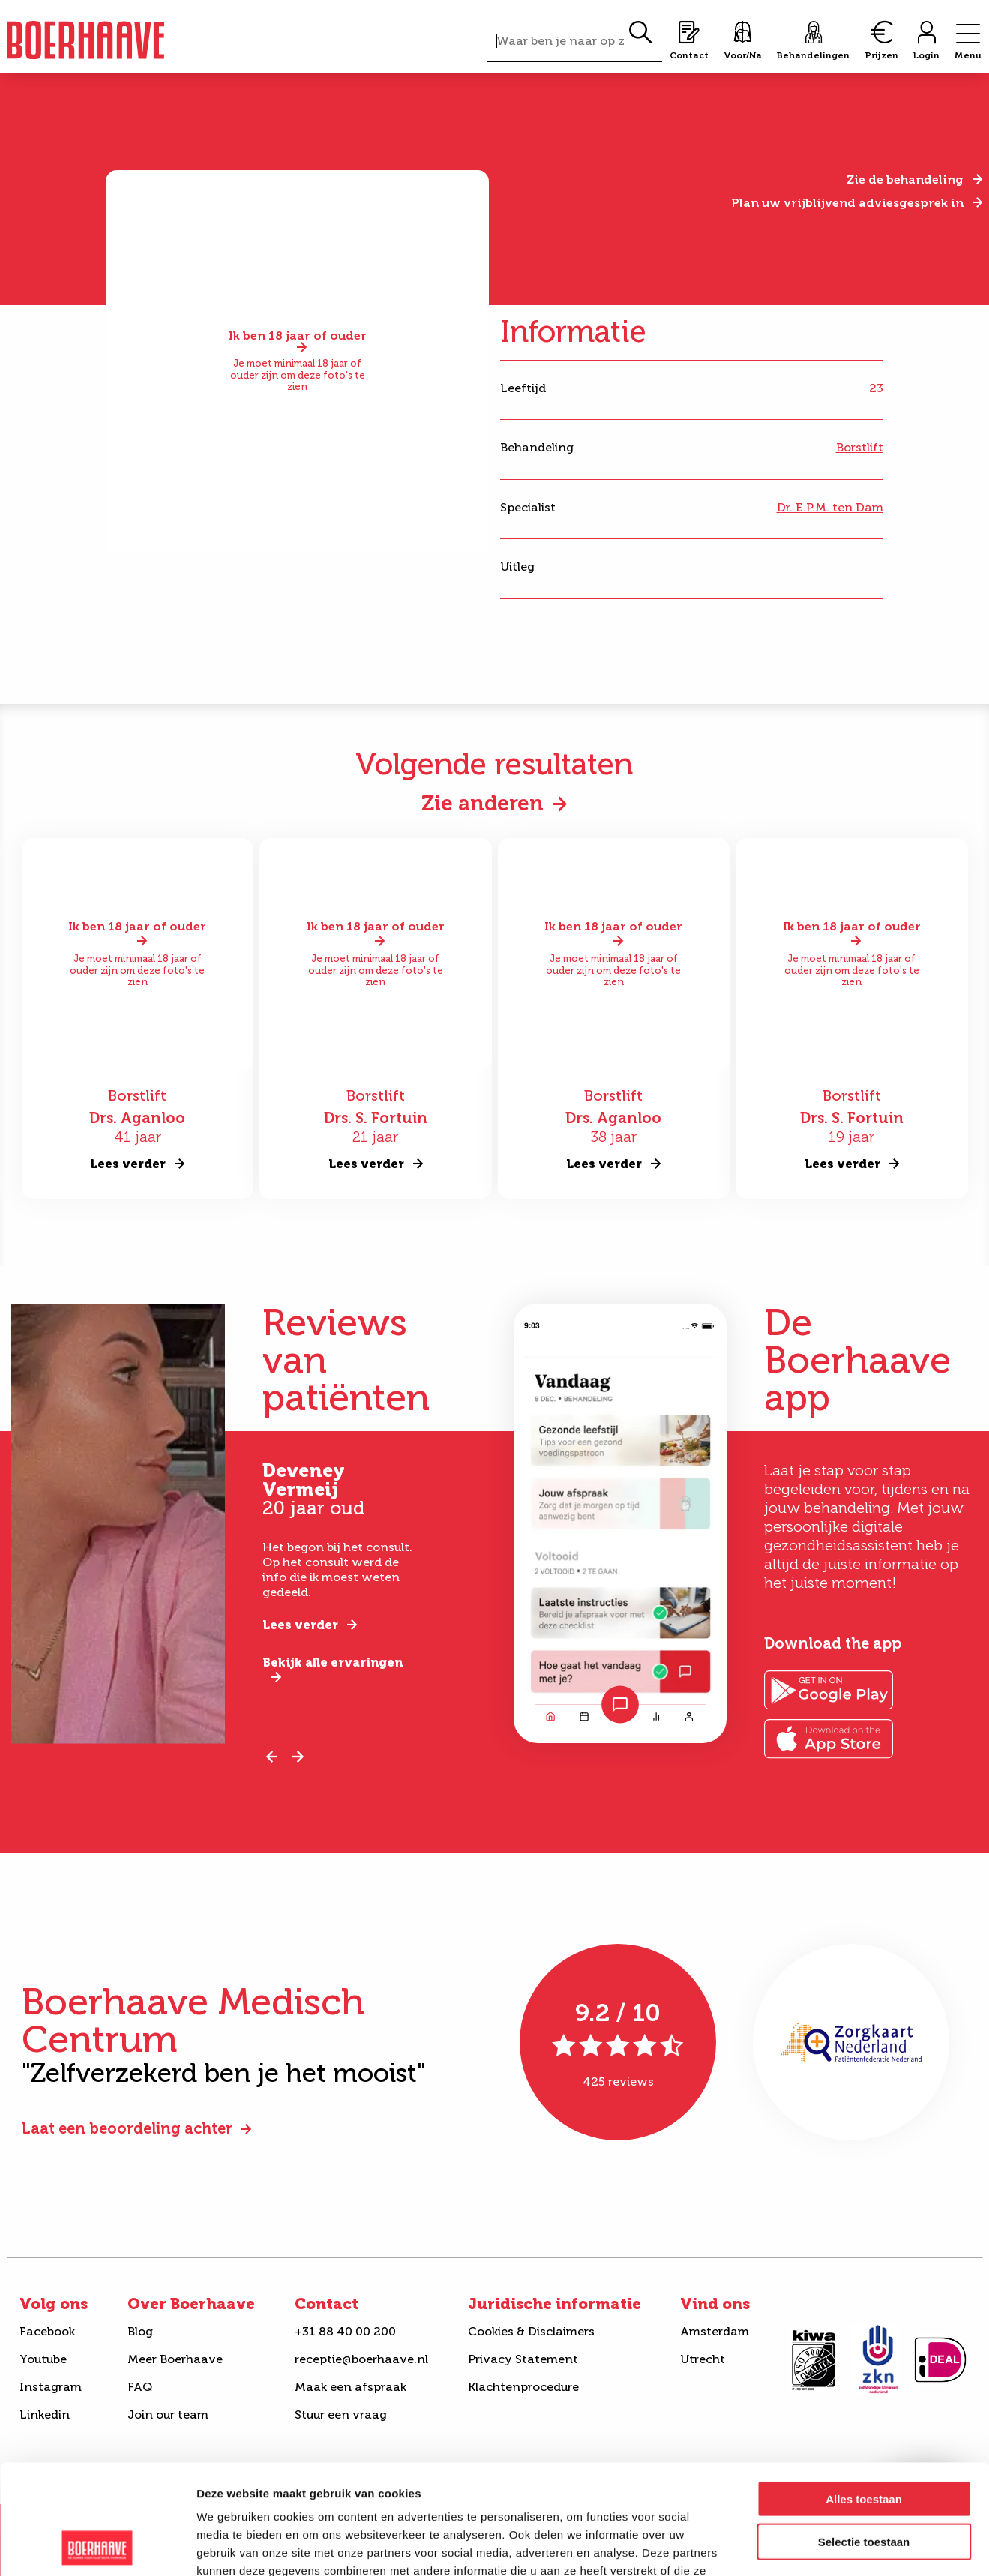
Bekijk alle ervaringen (332, 1662)
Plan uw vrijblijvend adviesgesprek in (847, 203)
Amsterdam (714, 2331)
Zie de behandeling (905, 179)
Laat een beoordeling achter (127, 2128)
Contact (326, 2304)
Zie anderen (482, 803)
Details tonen (810, 2546)
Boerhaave (85, 40)
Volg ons (53, 2304)
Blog (140, 2331)
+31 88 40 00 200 (345, 2331)
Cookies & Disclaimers (531, 2331)
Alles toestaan (864, 2395)
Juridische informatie (554, 2304)
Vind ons (715, 2304)
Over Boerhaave (191, 2304)
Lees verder (300, 1625)
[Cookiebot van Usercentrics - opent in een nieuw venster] (97, 2547)
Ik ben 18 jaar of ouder (298, 337)
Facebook (47, 2331)
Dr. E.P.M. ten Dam (830, 507)
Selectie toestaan (864, 2438)
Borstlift (859, 447)
